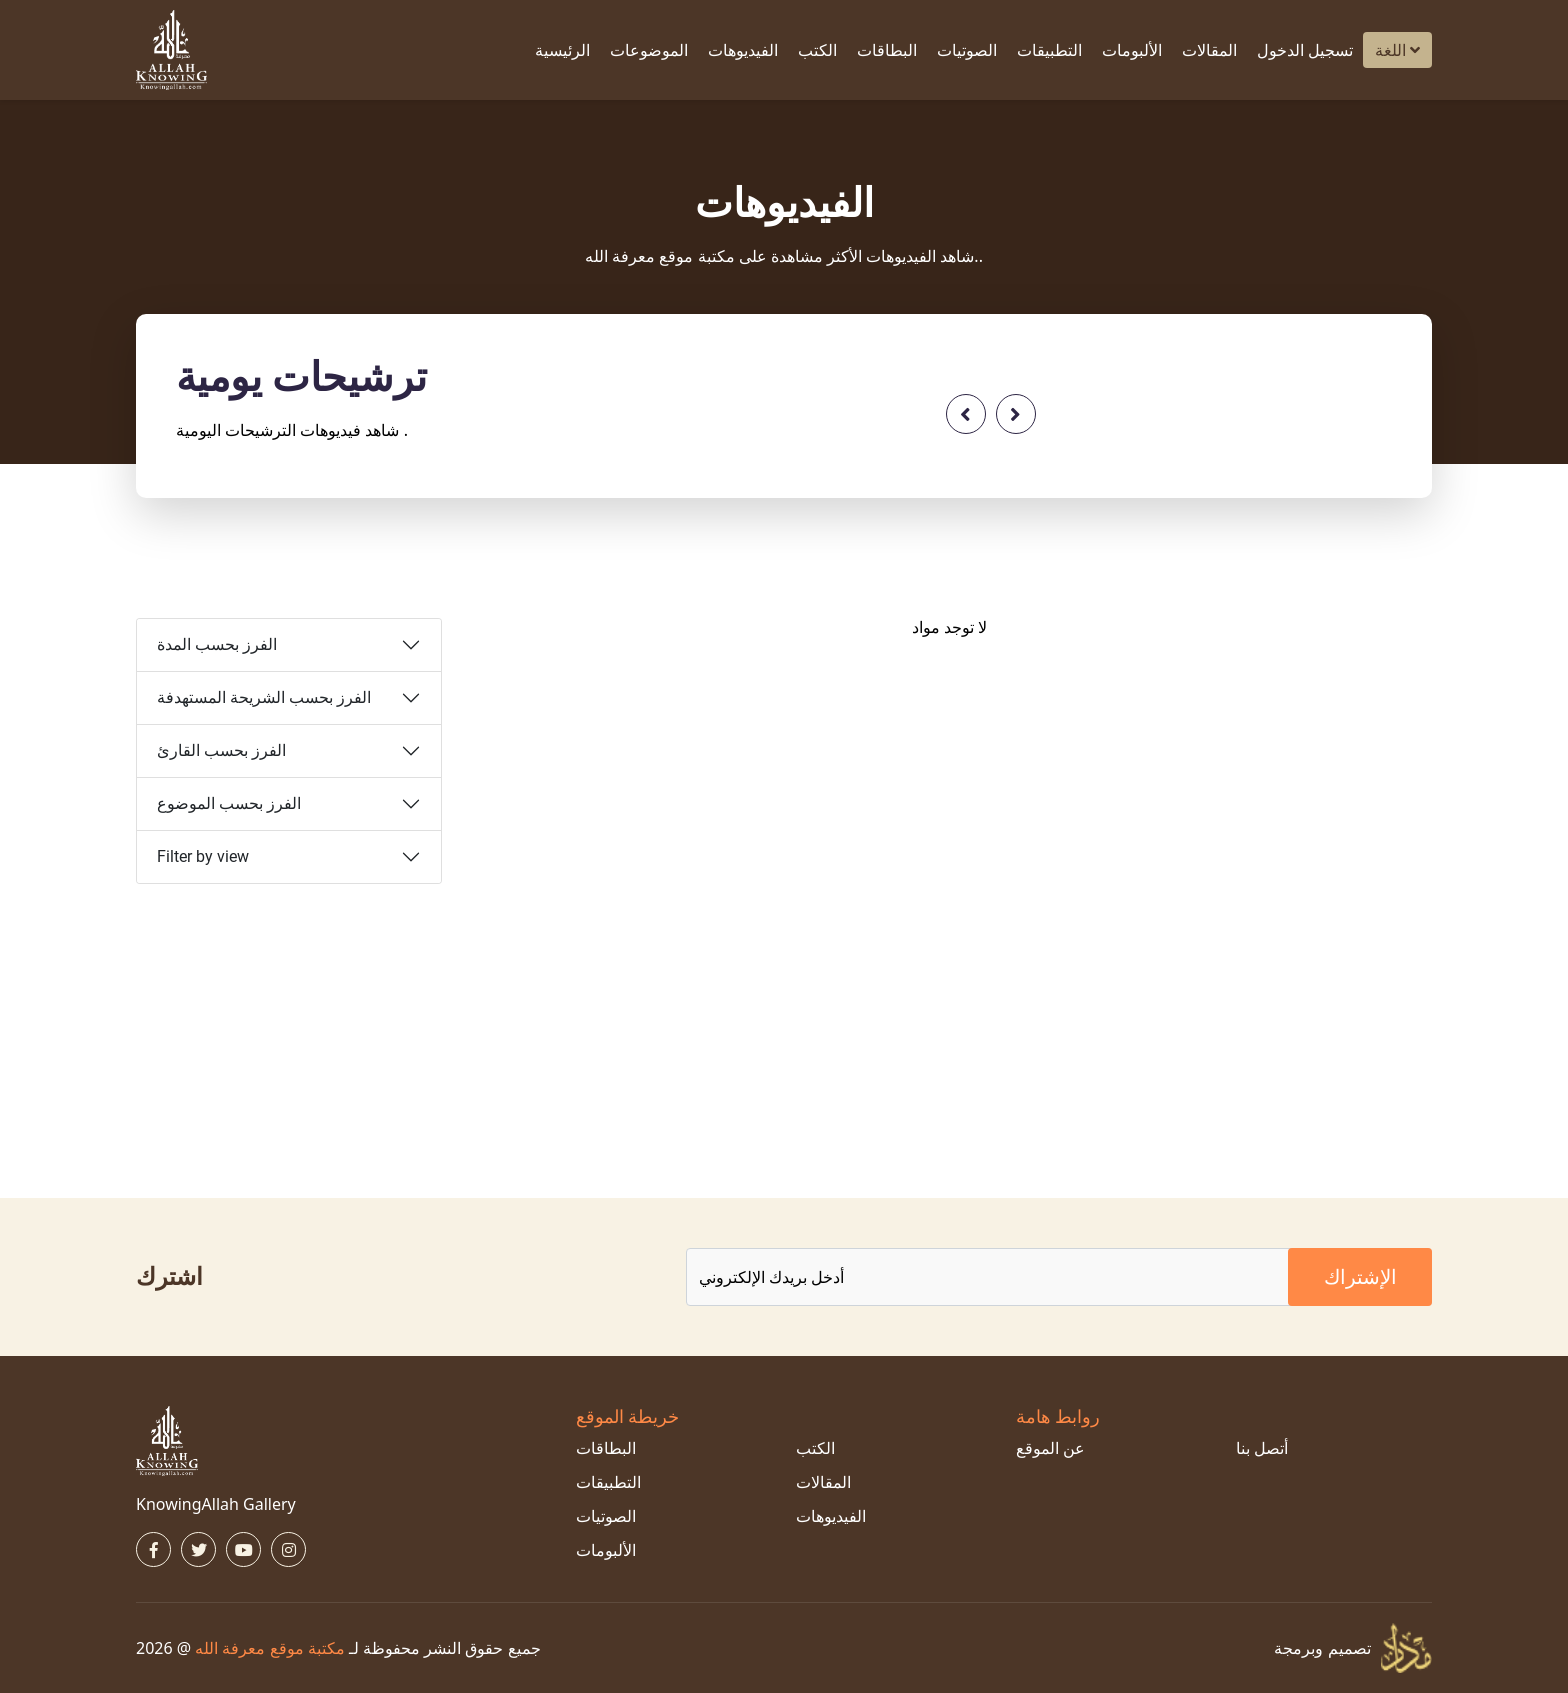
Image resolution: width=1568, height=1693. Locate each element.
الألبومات (1132, 50)
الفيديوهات (743, 50)
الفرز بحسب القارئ (221, 750)
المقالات (1209, 50)
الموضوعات (649, 50)
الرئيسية (562, 50)
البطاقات (887, 50)
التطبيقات (1049, 50)
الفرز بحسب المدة (217, 644)
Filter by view (203, 856)
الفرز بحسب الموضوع (229, 803)
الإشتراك (1360, 1276)
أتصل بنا (1262, 1448)
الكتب (817, 50)
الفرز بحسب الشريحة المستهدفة (264, 697)
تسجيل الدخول (1305, 50)
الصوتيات (967, 50)
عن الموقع (1050, 1448)
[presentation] (966, 414)
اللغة (1397, 50)
